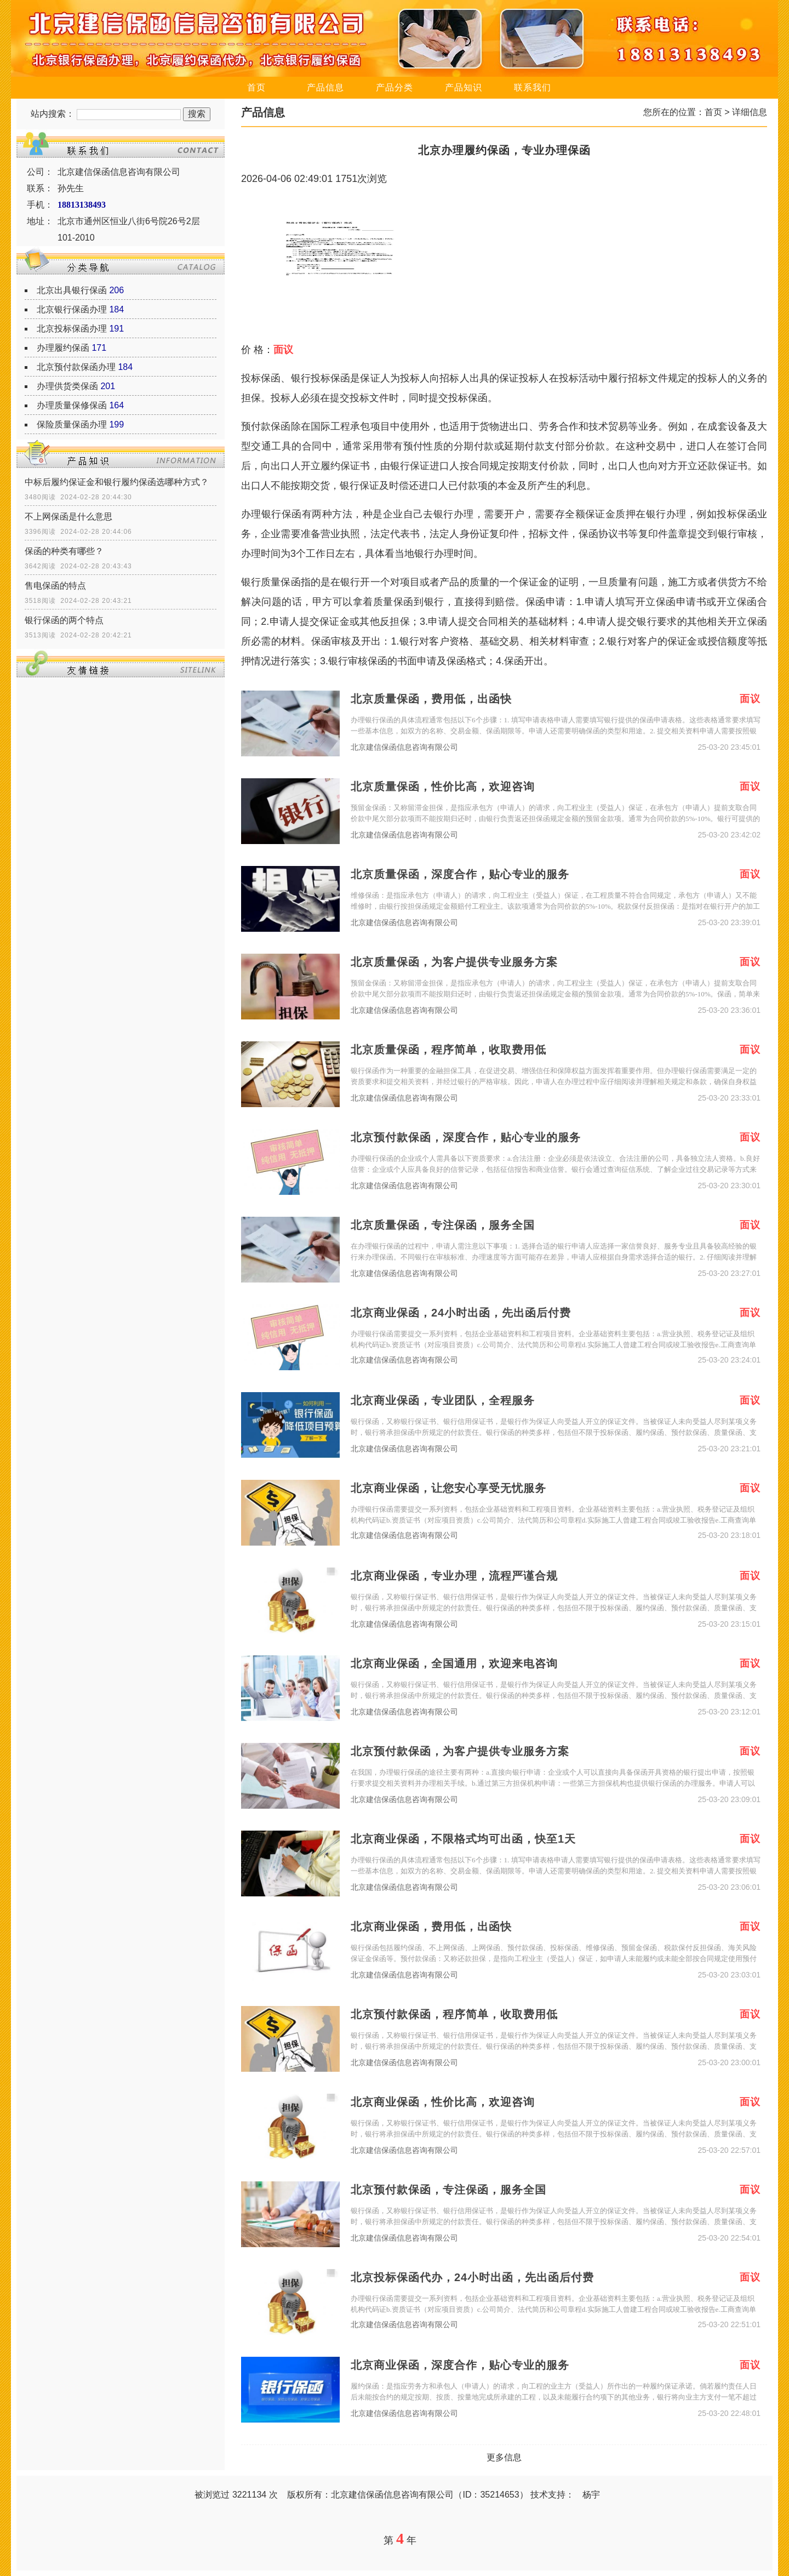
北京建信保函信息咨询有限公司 (404, 747)
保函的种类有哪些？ (64, 551)
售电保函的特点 (55, 585)
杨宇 (591, 2494)
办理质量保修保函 (72, 405)
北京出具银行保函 (72, 290)
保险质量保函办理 (72, 424)
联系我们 (532, 87)
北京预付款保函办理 (76, 367)
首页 (256, 87)
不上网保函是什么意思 (68, 516)
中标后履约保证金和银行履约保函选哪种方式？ (117, 482)
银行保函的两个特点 (64, 620)
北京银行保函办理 (72, 309)
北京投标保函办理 (72, 328)
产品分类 (394, 87)
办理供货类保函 (67, 386)
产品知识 (463, 87)
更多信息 (504, 2457)
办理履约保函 (63, 347)
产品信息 (325, 87)
